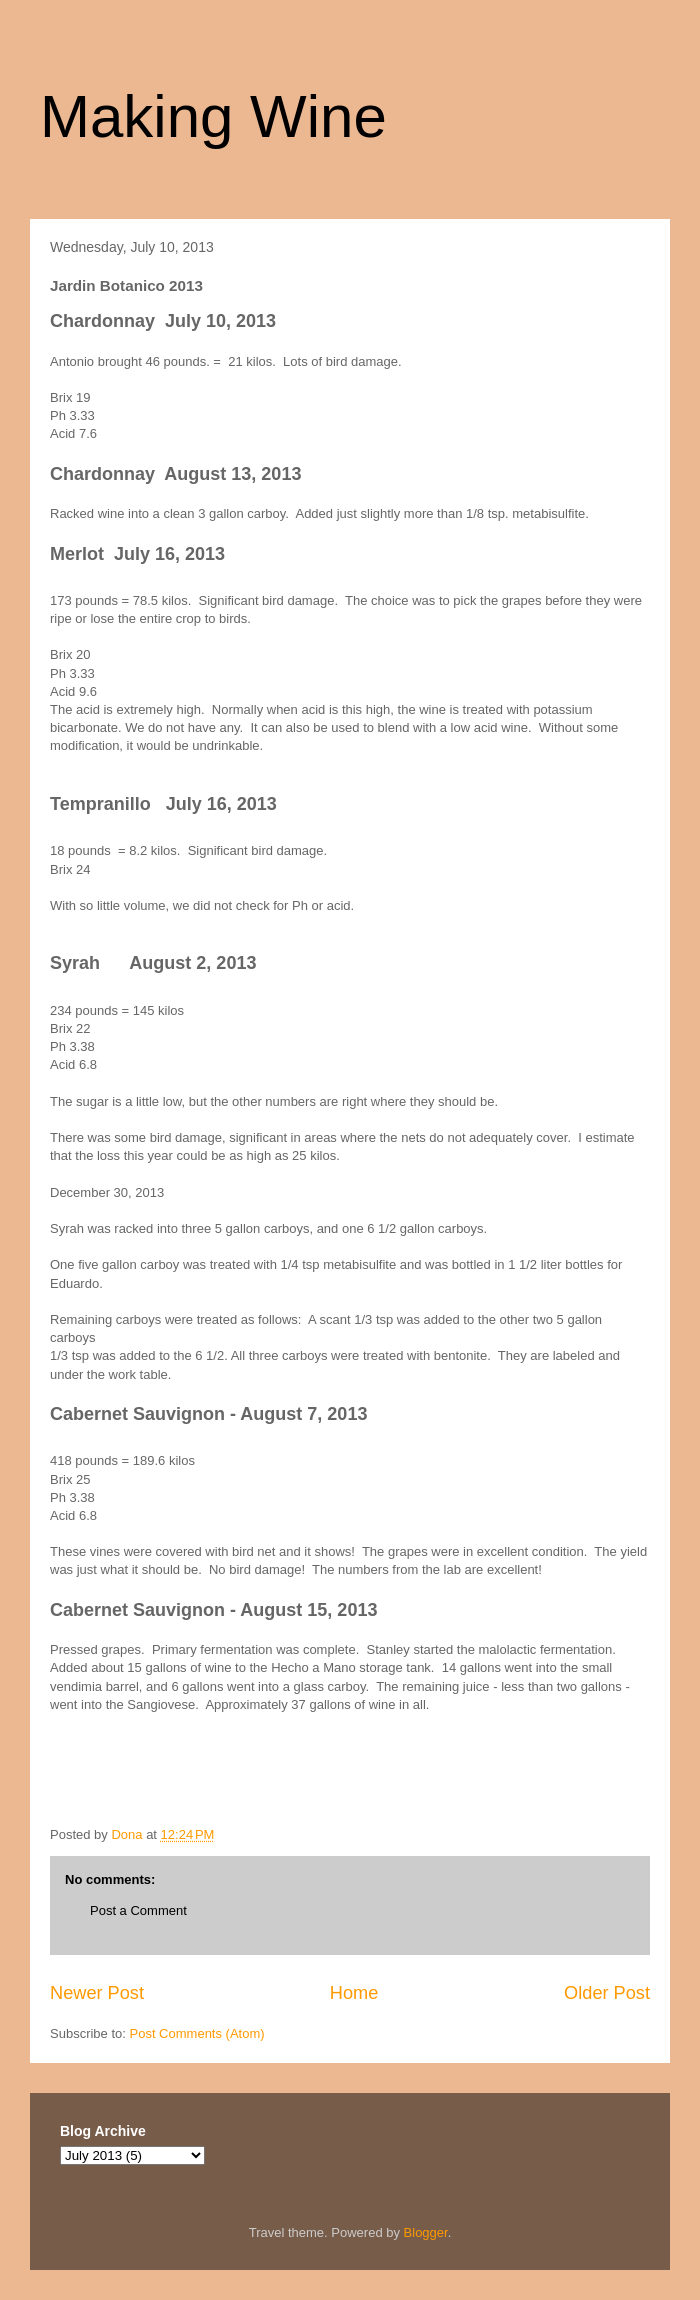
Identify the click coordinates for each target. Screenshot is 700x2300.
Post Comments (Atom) (197, 2033)
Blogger (426, 2232)
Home (354, 1993)
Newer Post (97, 1993)
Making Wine (213, 116)
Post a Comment (138, 1910)
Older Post (607, 1993)
